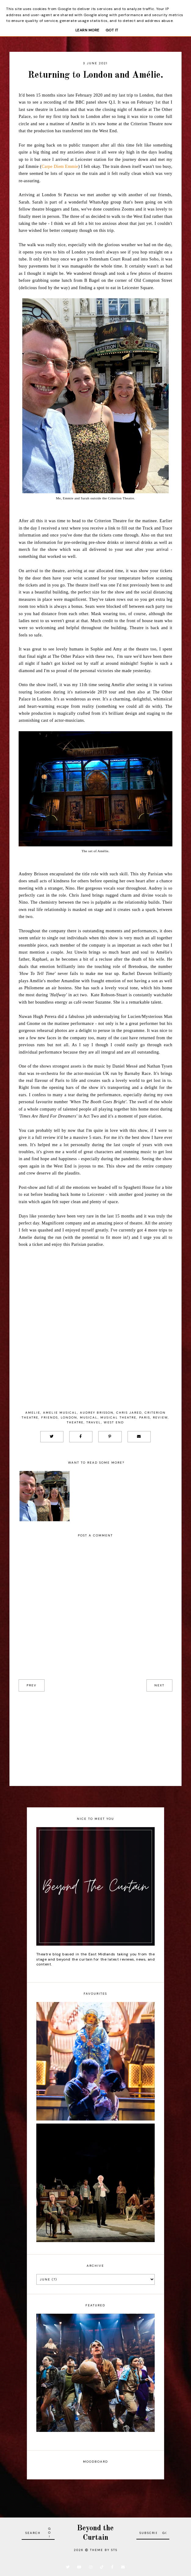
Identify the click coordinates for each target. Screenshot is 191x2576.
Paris (144, 1417)
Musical (89, 1417)
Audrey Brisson (97, 1413)
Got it (112, 30)
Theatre (75, 1422)
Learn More (87, 30)
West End (114, 1422)
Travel (93, 1422)
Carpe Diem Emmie (59, 166)
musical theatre (118, 1417)
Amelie (32, 1413)
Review (160, 1417)
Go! (49, 2533)
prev (32, 1685)
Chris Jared (129, 1413)
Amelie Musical (60, 1413)
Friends (49, 1417)
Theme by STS (103, 2550)
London (69, 1417)
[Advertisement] (95, 1734)
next (159, 1685)
